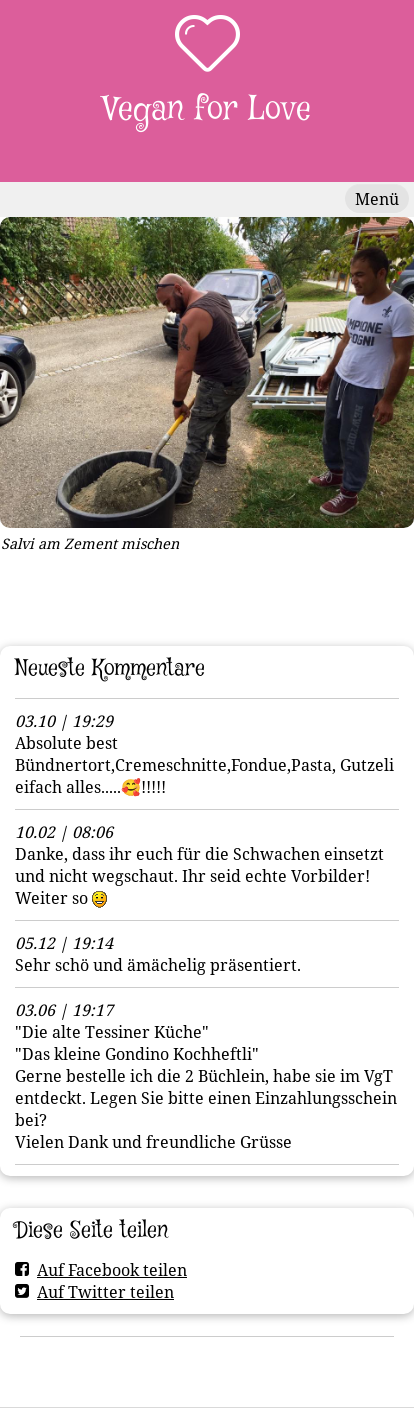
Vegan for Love (207, 109)
